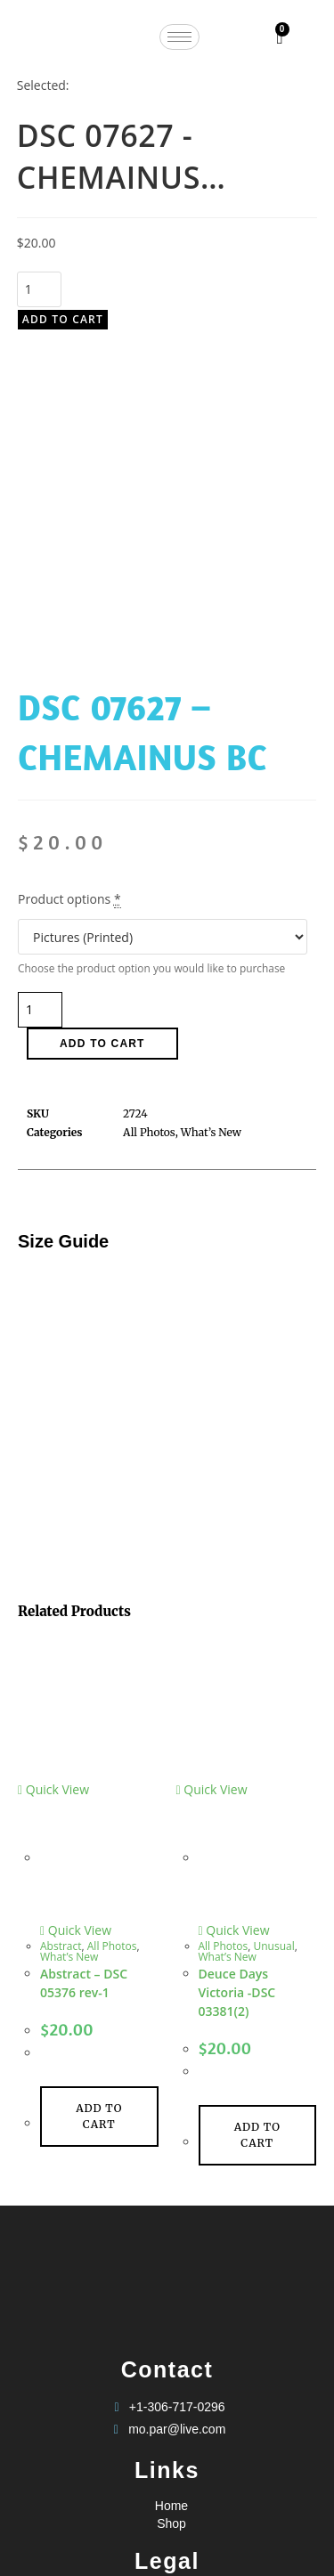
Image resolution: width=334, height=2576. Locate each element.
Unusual (274, 1654)
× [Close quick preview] (3, 2501)
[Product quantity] (39, 289)
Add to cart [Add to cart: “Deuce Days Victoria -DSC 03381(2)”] (257, 1842)
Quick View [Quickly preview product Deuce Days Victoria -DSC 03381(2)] (212, 1497)
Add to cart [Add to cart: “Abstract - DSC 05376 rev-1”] (99, 1824)
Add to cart (62, 319)
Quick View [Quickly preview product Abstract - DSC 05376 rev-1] (53, 1497)
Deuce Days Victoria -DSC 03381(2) (237, 1700)
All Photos (112, 1654)
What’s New (69, 1664)
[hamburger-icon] (179, 37)
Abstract (61, 1654)
